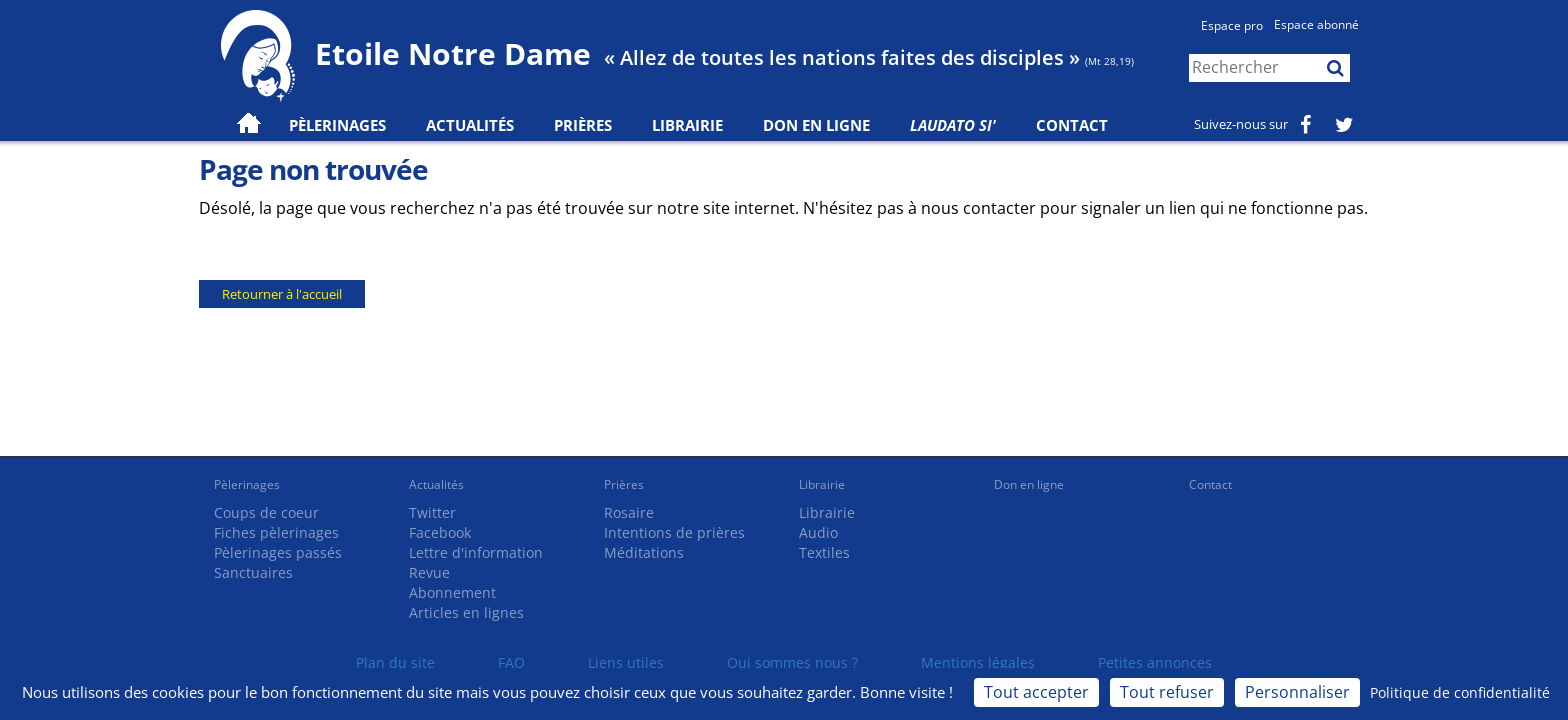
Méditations (644, 552)
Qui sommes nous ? (792, 662)
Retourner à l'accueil (282, 294)
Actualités (436, 484)
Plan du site (395, 662)
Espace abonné (1316, 24)
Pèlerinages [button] (337, 125)
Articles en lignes (466, 612)
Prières (583, 125)
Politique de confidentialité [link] (1460, 692)
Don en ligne (816, 125)
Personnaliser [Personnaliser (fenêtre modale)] (1297, 692)
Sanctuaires (253, 572)
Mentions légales (978, 662)
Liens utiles (626, 662)
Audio (818, 532)
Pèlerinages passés (278, 552)
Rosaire (629, 512)
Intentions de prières (674, 532)
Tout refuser (1167, 692)
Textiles (824, 552)
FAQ (511, 662)
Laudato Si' (953, 125)
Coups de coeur (266, 512)
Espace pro (1232, 25)
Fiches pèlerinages (276, 532)
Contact (1072, 125)
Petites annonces (1155, 662)
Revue (429, 572)
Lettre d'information (476, 552)
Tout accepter (1036, 692)
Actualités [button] (470, 125)
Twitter (432, 512)
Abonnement (452, 592)
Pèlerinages (247, 484)
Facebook (440, 532)
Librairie (687, 125)
